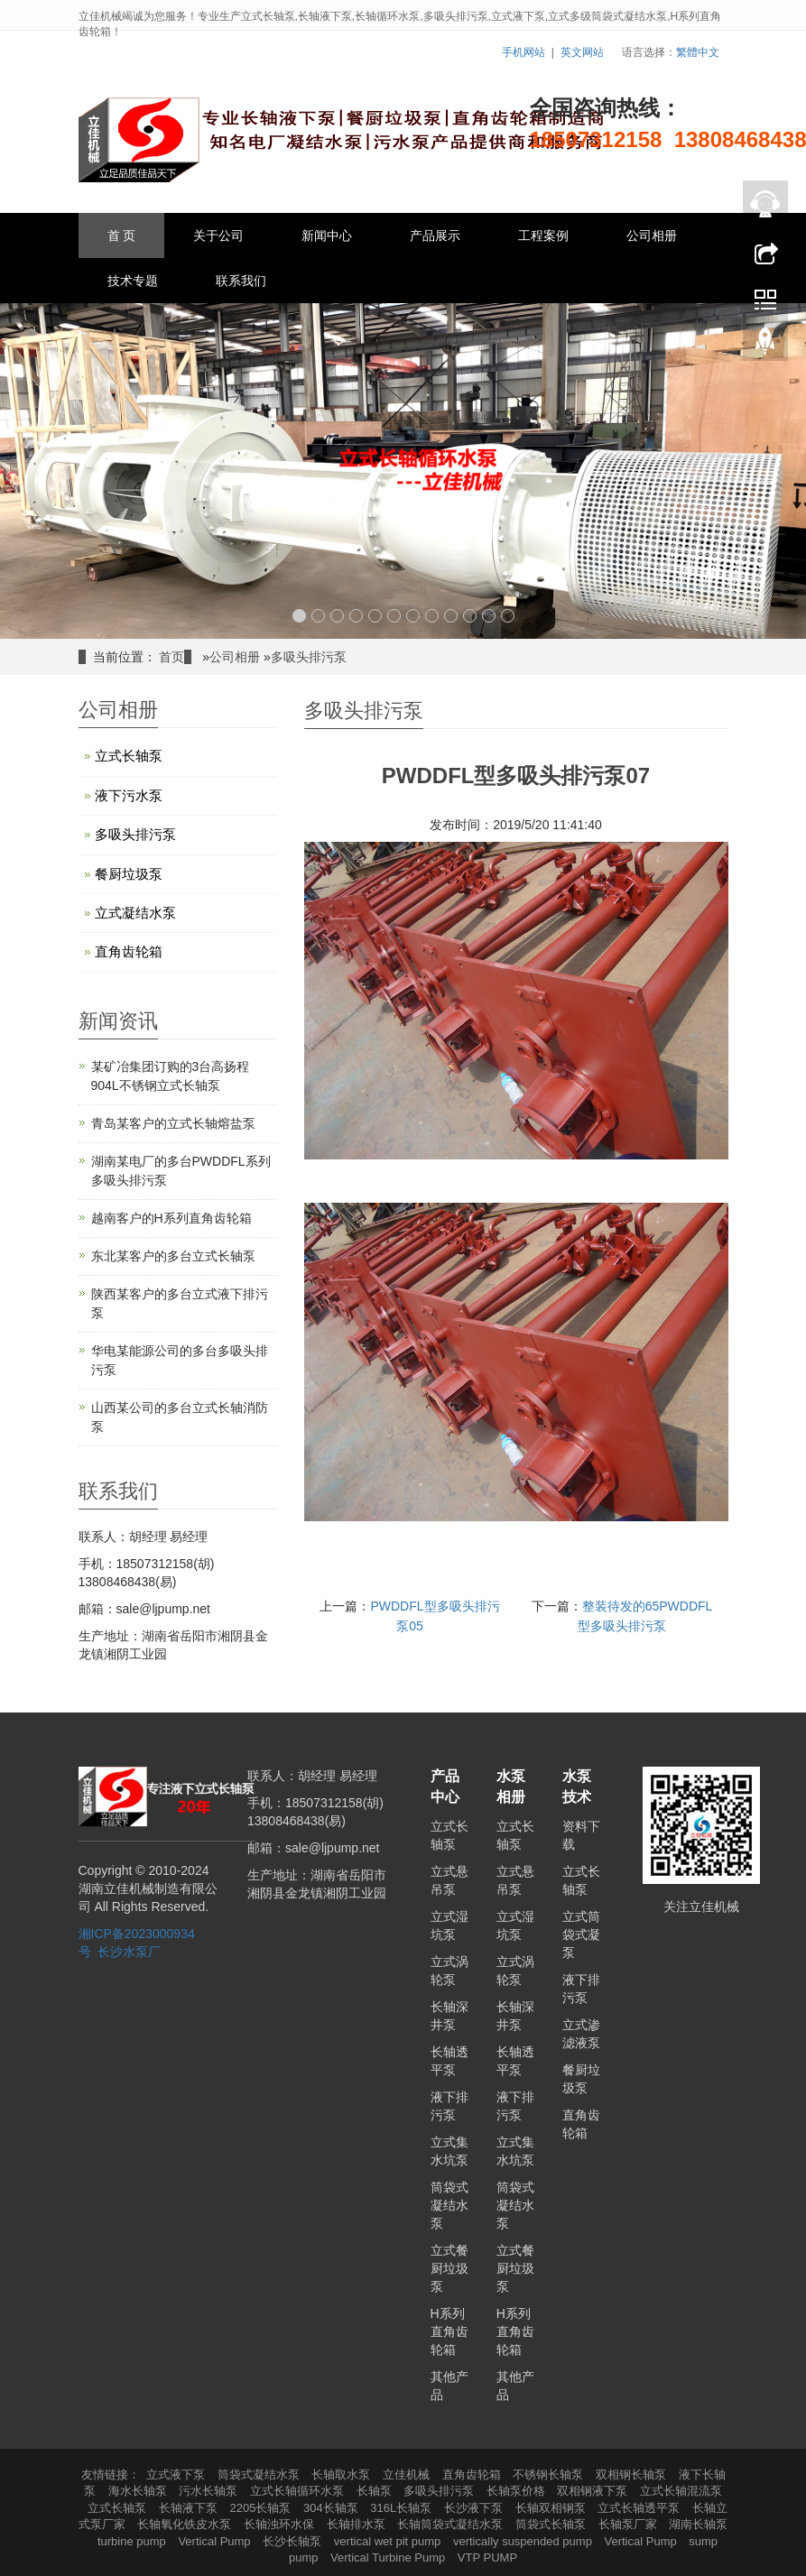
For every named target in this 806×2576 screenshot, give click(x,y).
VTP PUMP (487, 2557)
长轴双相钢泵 (552, 2508)
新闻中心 (326, 235)
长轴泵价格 (517, 2491)
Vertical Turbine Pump (389, 2557)
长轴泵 (376, 2491)
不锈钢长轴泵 (550, 2474)
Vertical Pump (216, 2541)
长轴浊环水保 (281, 2524)
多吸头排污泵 (309, 657)
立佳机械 (408, 2474)
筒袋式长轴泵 (552, 2524)
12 (507, 616)
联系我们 (241, 280)
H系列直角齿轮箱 (449, 2331)
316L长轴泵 (402, 2508)
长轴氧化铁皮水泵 (186, 2524)
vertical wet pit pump (389, 2541)
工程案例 (543, 235)
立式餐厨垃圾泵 (449, 2268)
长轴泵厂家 (629, 2524)
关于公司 (218, 235)
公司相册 (651, 235)
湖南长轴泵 (698, 2524)
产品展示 (435, 235)
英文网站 (582, 52)
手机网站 (523, 52)
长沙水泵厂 (129, 1951)
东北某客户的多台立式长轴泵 (173, 1256)
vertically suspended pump (524, 2541)
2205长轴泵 (261, 2508)
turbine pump (133, 2541)
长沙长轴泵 (294, 2541)
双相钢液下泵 (594, 2491)
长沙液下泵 (475, 2508)
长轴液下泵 (190, 2508)
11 (489, 616)
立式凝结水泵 (135, 912)
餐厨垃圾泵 (128, 874)
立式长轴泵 (128, 755)
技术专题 (132, 280)
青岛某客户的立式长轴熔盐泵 (173, 1123)
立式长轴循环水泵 (298, 2491)
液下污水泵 (128, 795)
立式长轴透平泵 (640, 2508)
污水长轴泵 (210, 2491)
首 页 (121, 235)
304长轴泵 (332, 2508)
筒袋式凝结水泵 (449, 2205)
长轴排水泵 (358, 2524)
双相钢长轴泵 (633, 2474)
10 (470, 616)
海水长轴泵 (139, 2491)
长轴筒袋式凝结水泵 (451, 2524)
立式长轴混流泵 (681, 2491)
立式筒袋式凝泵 (581, 1934)
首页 (171, 657)
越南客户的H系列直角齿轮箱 (171, 1218)
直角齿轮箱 (128, 951)
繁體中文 (697, 52)
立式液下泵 (177, 2474)
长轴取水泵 (342, 2474)
